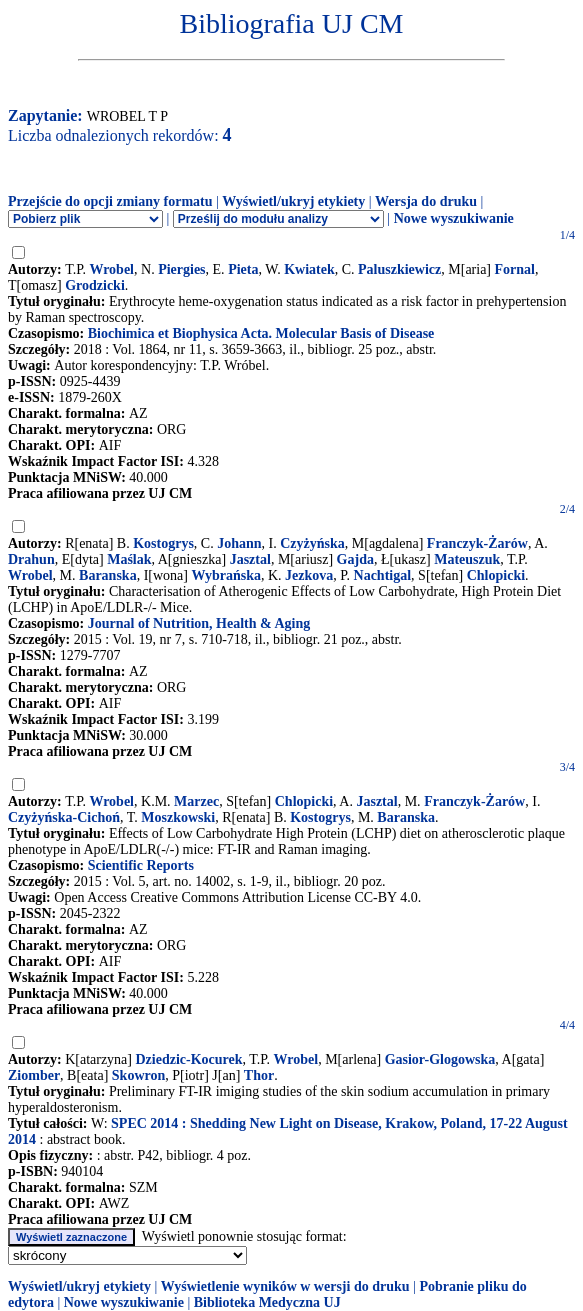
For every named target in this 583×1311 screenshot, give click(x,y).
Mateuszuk (467, 559)
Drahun (31, 559)
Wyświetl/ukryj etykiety (293, 201)
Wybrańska (226, 575)
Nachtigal (383, 575)
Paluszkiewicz (399, 269)
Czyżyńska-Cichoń (64, 817)
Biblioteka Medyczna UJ (267, 1302)
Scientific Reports (141, 865)
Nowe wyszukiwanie (454, 218)
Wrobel (111, 269)
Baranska (108, 575)
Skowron (138, 1075)
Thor (259, 1075)
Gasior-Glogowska (440, 1059)
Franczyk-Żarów (477, 543)
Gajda (355, 559)
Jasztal (250, 559)
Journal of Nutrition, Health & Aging (199, 623)
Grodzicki (95, 285)
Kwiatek (309, 269)
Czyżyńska (312, 543)
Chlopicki (496, 575)
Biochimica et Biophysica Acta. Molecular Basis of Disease (261, 333)
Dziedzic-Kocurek (189, 1059)
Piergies (181, 269)
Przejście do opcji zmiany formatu (110, 201)
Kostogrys (163, 543)
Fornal (515, 269)
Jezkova (309, 575)
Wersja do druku (426, 201)
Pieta (243, 269)
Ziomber (34, 1075)
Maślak (129, 559)
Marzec (196, 801)
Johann (239, 543)
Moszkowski (178, 817)
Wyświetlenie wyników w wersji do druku (285, 1286)
